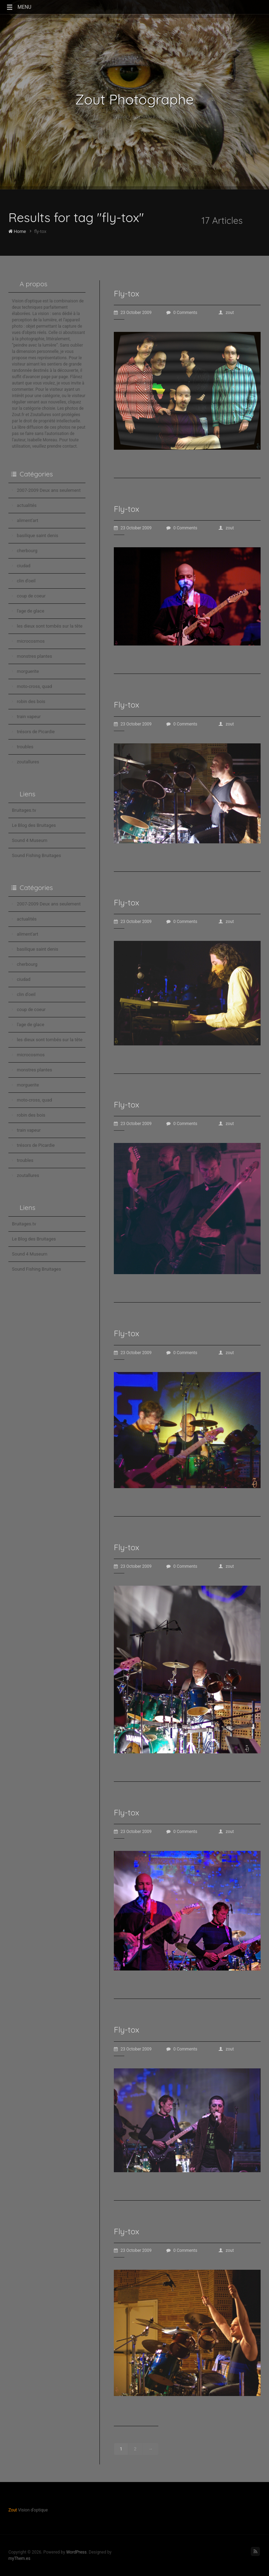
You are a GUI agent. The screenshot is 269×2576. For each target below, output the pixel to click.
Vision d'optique (134, 116)
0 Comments (182, 312)
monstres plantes (34, 656)
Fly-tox (126, 293)
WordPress (76, 2552)
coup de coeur (31, 595)
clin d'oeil (26, 580)
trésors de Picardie (36, 731)
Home (17, 231)
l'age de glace (30, 611)
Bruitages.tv (24, 810)
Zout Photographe (134, 99)
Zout (12, 2510)
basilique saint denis (37, 535)
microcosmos (31, 641)
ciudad (23, 565)
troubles (25, 746)
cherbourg (27, 550)
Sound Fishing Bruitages (36, 855)
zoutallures (28, 761)
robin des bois (31, 701)
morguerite (28, 671)
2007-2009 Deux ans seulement (49, 490)
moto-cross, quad (34, 686)
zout (226, 312)
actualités (27, 505)
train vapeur (29, 716)
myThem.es (19, 2558)
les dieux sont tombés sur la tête (49, 626)
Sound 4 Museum (29, 840)
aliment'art (27, 520)
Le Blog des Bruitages (34, 825)
